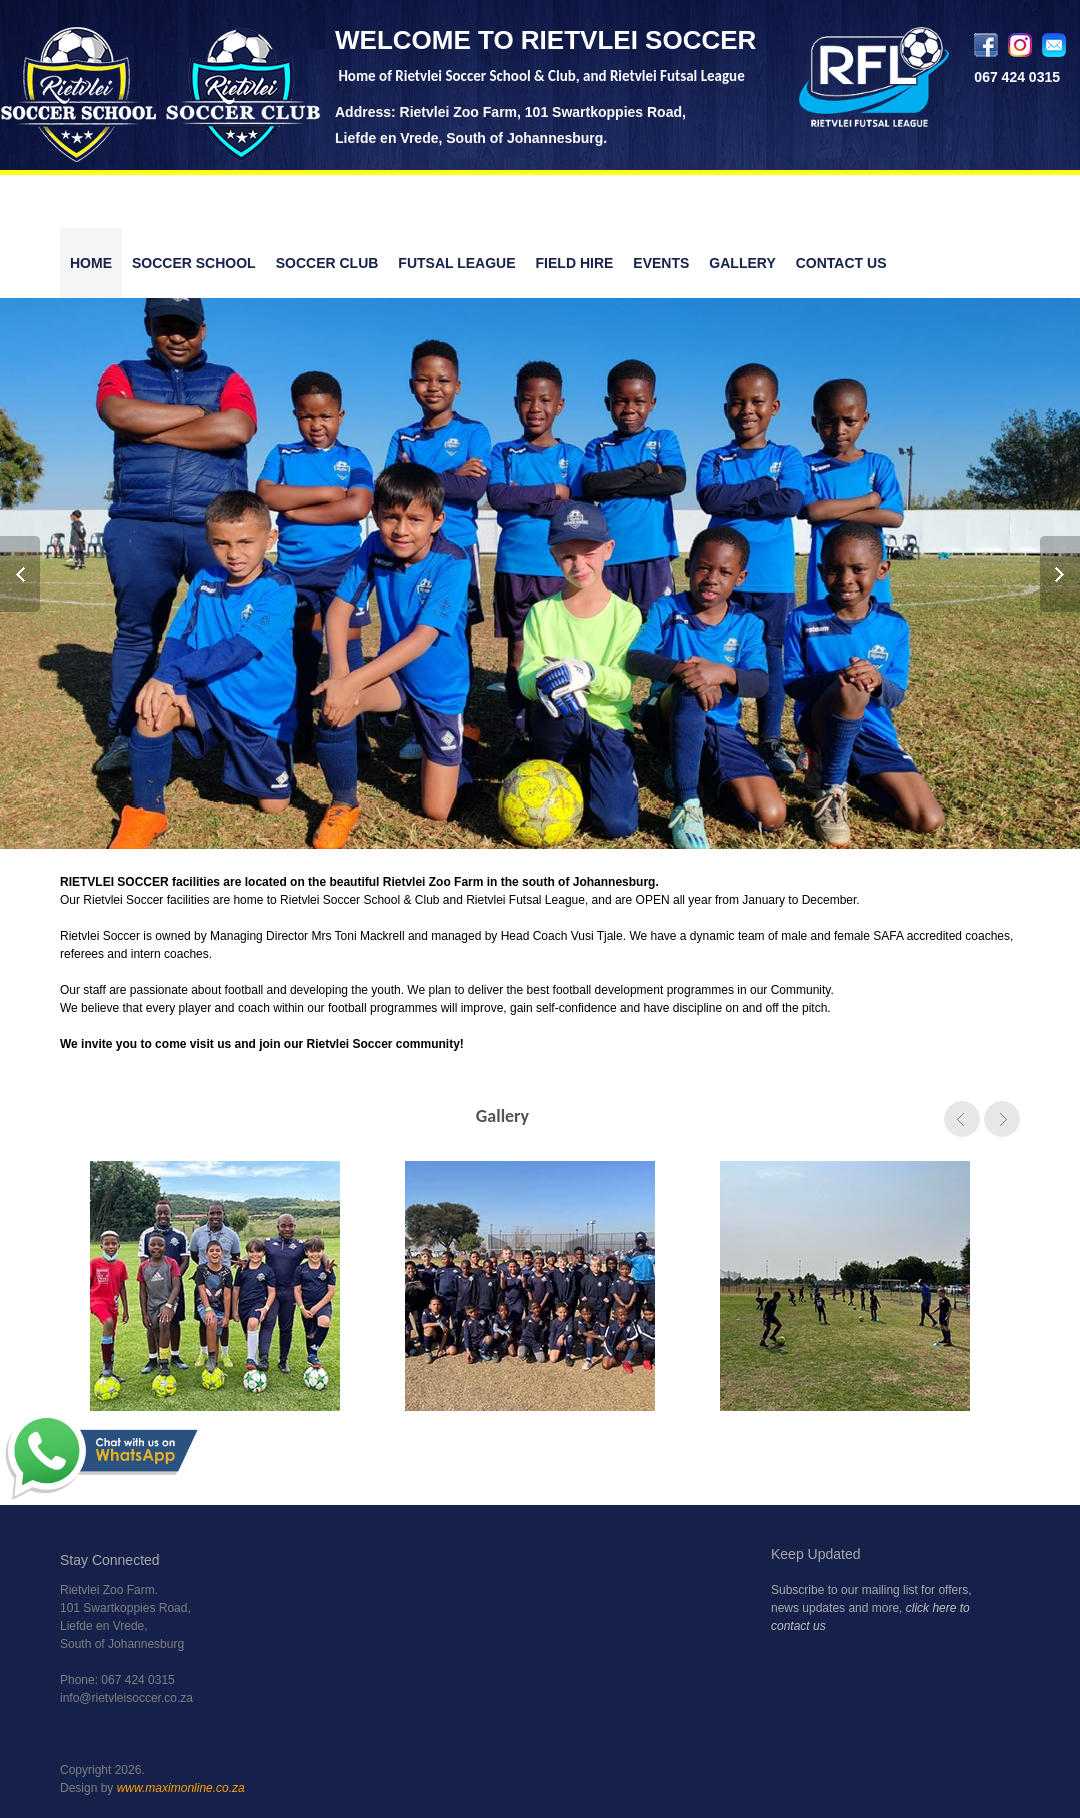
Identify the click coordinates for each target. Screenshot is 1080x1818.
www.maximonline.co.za (181, 1788)
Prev (21, 574)
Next (1059, 574)
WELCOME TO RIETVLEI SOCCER (545, 40)
